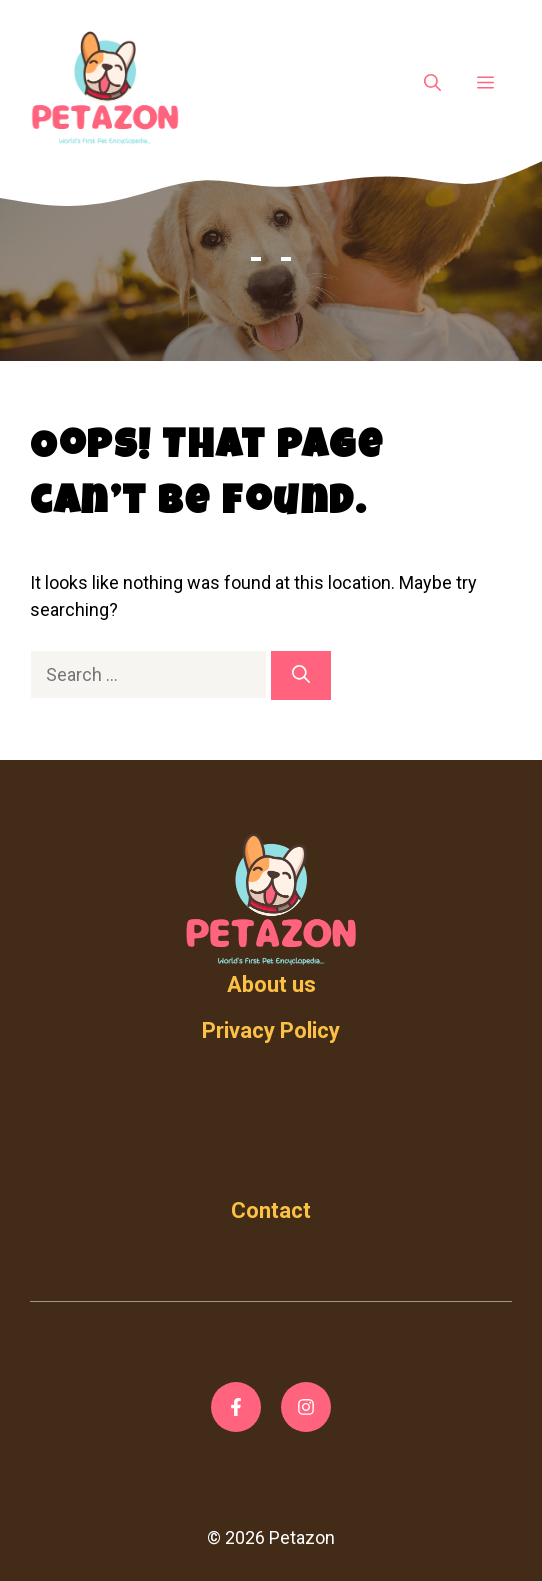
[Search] (301, 675)
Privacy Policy (271, 1030)
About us (271, 984)
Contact (271, 1210)
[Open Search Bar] (432, 84)
